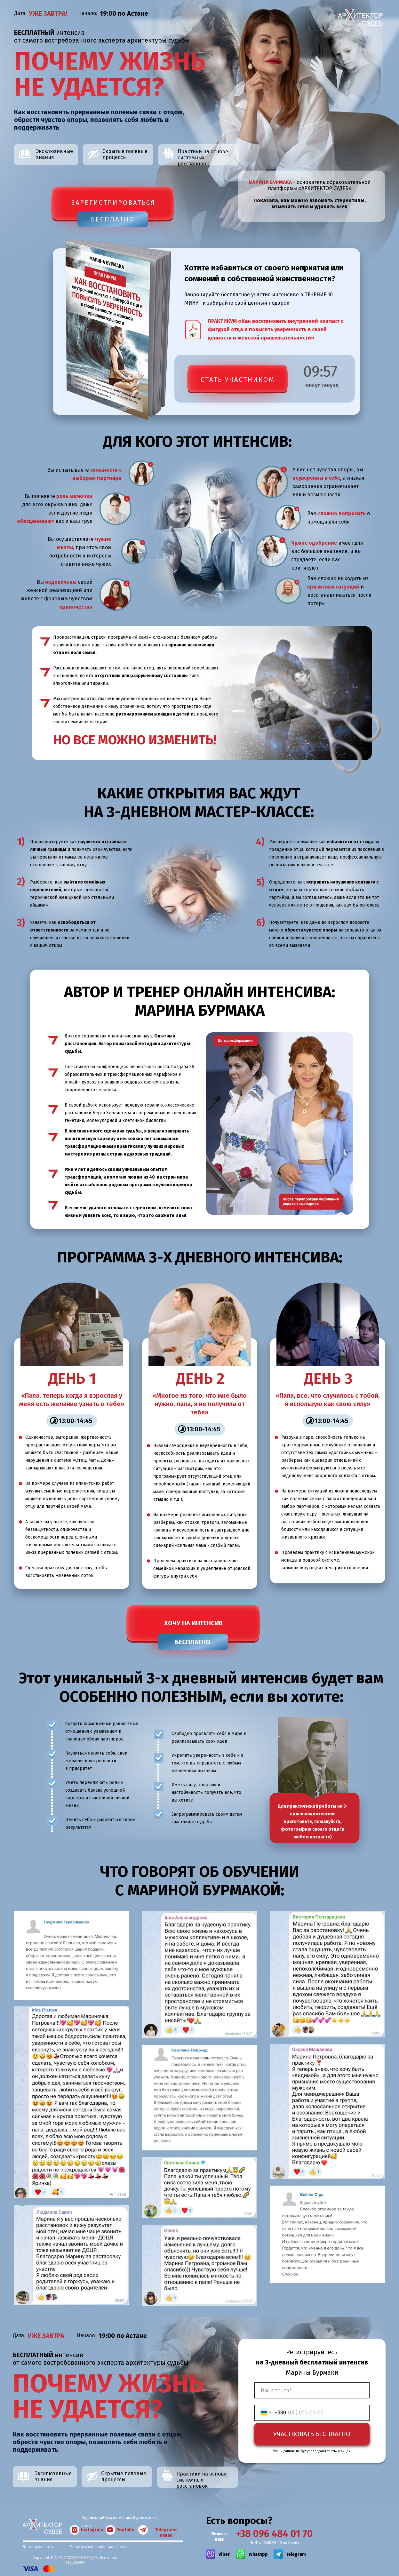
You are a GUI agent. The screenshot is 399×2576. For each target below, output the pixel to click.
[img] (210, 2554)
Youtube (125, 2529)
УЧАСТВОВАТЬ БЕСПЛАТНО (311, 2434)
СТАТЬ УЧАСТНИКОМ (238, 379)
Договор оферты (38, 2547)
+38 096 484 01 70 (274, 2534)
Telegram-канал (166, 2532)
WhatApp (258, 2554)
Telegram (296, 2554)
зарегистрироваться (113, 202)
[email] (312, 2390)
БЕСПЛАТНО (113, 219)
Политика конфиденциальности (99, 2547)
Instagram (92, 2529)
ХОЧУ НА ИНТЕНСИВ (193, 1623)
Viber (224, 2554)
